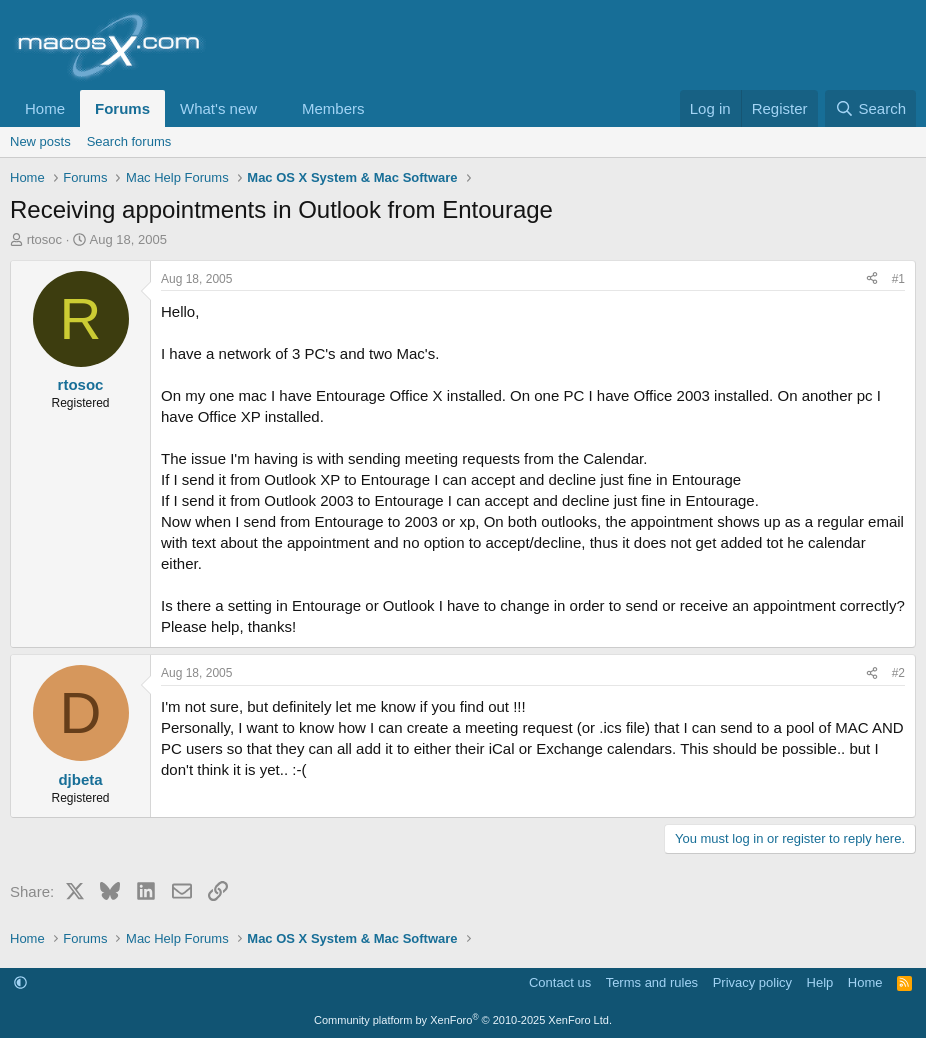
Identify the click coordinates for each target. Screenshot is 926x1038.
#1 (898, 279)
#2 (898, 673)
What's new (218, 108)
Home (45, 108)
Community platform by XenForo (463, 1020)
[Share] (872, 279)
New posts (40, 141)
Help (820, 982)
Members (333, 108)
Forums (122, 108)
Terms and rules (652, 982)
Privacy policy (752, 982)
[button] (273, 108)
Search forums (129, 141)
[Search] (870, 108)
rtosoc (44, 239)
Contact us (560, 982)
